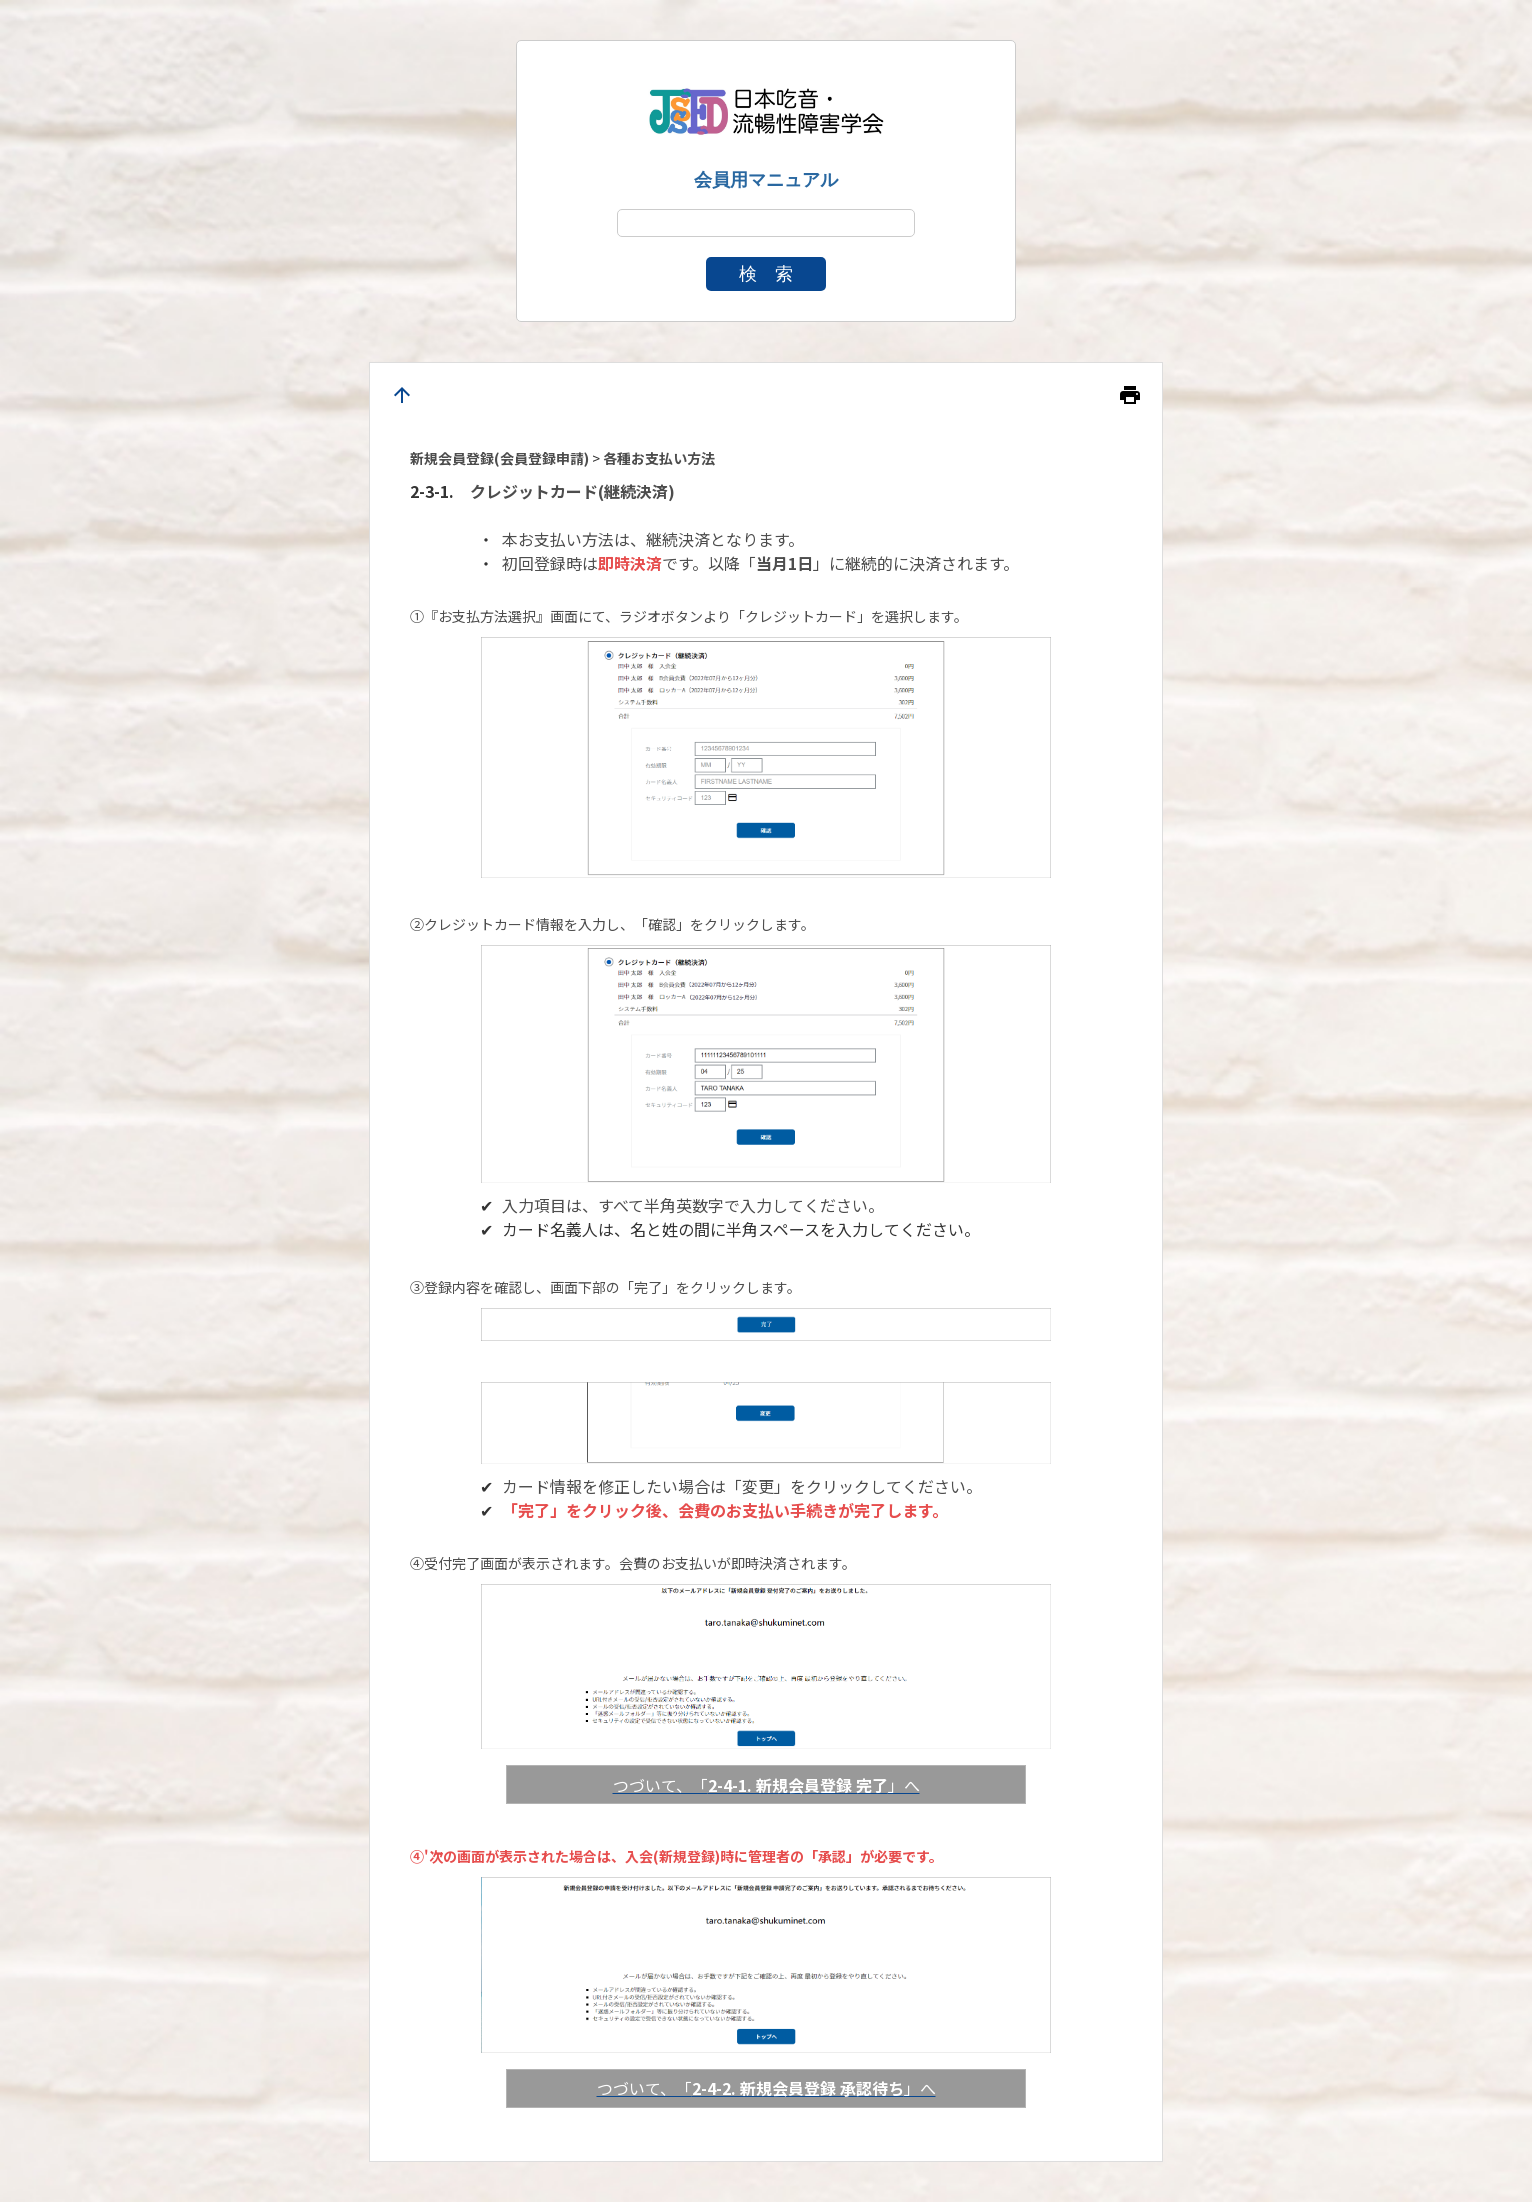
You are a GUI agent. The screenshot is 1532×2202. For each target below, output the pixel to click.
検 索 (766, 274)
